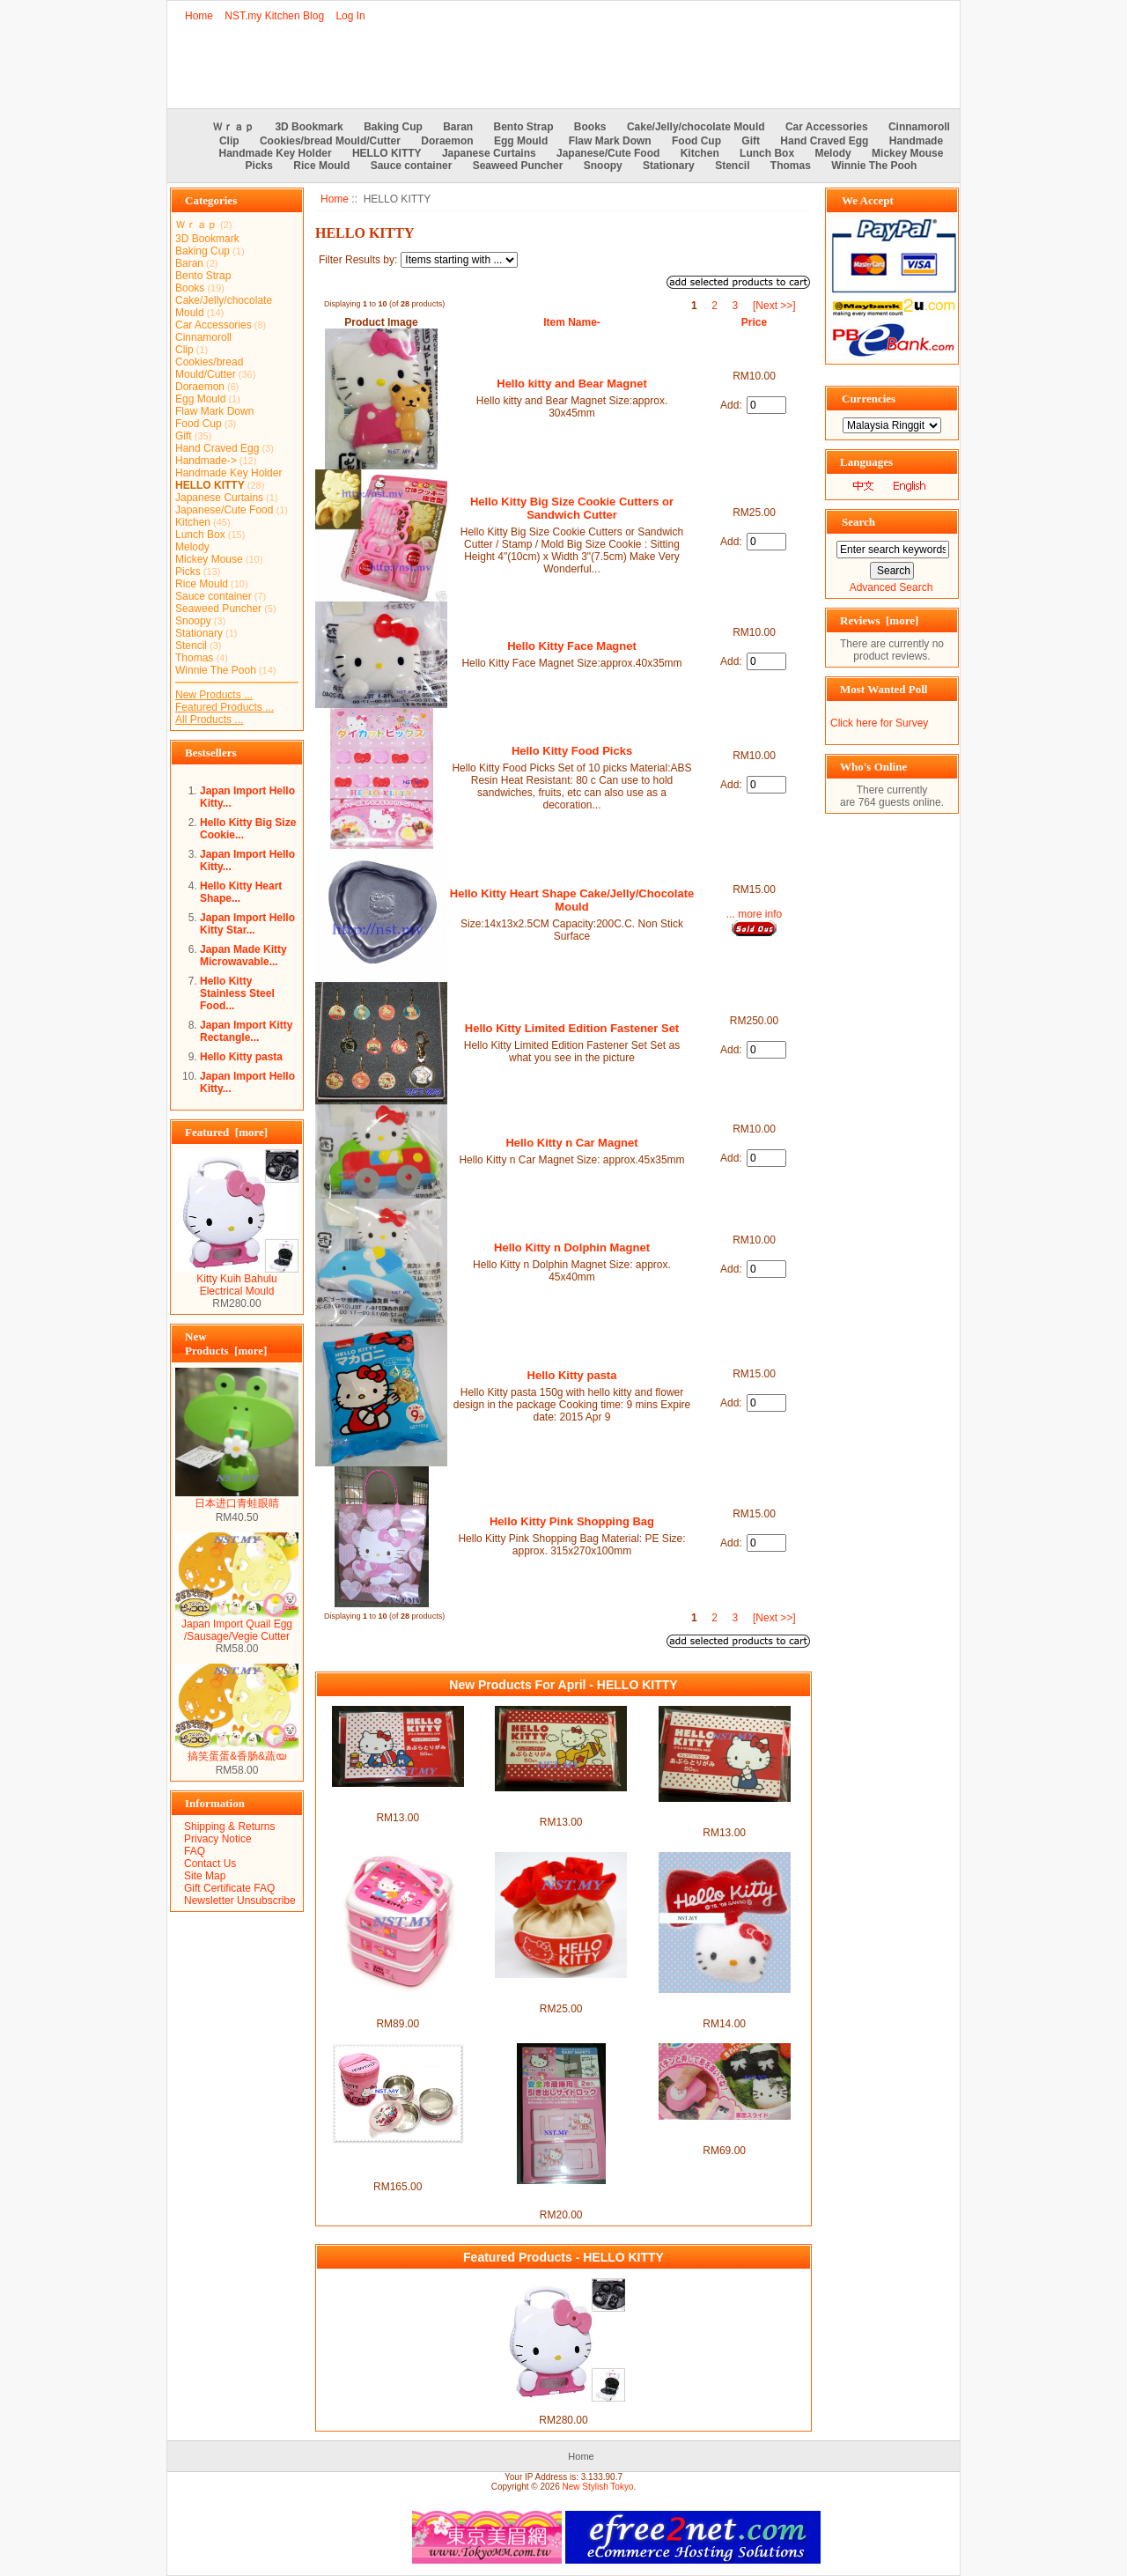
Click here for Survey (879, 723)
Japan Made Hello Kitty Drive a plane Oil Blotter (561, 1803)
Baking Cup (393, 127)
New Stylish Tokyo (598, 2486)
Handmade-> (206, 460)
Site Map (204, 1876)
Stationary (669, 165)
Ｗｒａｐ (233, 127)
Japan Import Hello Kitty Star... (247, 924)
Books (590, 127)
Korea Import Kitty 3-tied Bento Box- (397, 2005)
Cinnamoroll (919, 127)
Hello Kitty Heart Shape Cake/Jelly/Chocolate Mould (572, 900)
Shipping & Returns (229, 1826)
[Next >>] (774, 305)
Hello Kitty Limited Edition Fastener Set (572, 1028)
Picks (259, 165)
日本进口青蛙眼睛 (236, 1498)
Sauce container (412, 165)
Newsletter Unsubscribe (240, 1900)
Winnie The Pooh (874, 165)
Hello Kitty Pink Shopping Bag (572, 1521)
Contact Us (210, 1863)
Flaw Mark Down (610, 141)
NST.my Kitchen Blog (274, 16)
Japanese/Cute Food (607, 153)
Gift (750, 141)
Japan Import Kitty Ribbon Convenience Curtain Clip (725, 2005)
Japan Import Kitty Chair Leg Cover (561, 1990)
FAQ (194, 1851)
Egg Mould (521, 141)
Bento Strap (524, 127)
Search (858, 521)
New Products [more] (226, 1343)
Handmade (916, 141)
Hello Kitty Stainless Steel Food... (237, 993)
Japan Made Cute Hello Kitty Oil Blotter (724, 1814)
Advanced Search (891, 587)
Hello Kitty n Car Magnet (571, 1142)
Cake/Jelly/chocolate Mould (696, 127)
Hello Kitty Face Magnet (572, 646)
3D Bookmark (309, 127)
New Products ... (214, 695)
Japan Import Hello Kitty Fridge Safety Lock (560, 2196)
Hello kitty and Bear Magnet (571, 383)
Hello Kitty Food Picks (572, 750)
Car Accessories (826, 127)
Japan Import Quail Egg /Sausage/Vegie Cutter (236, 1625)
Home (199, 16)
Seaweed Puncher (518, 165)
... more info (754, 914)
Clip (229, 141)
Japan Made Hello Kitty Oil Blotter (397, 1799)
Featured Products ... (224, 707)
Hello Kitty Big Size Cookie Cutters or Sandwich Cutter (572, 508)
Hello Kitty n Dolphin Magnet (572, 1247)
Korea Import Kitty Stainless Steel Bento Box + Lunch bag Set (398, 2162)
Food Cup (696, 141)
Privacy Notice (218, 1839)
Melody (832, 153)
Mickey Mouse (907, 153)
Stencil (732, 165)
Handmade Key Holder (275, 153)
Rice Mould (321, 165)
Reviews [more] (879, 620)
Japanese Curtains (489, 153)
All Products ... (209, 719)
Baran (458, 127)
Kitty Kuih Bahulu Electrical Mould (236, 1280)
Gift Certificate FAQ (229, 1888)
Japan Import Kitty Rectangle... (246, 1031)
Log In (350, 16)
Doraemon (447, 141)
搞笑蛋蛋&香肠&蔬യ (236, 1750)
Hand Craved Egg (824, 141)
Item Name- (571, 322)
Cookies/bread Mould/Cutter (330, 141)
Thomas (790, 165)
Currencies (868, 398)
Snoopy (603, 165)
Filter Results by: (358, 260)
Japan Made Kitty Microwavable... (243, 955)
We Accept (868, 200)
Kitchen (700, 153)
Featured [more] (226, 1132)
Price (754, 322)
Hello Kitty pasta (241, 1057)
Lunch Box (767, 153)
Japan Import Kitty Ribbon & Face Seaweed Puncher (724, 2132)
